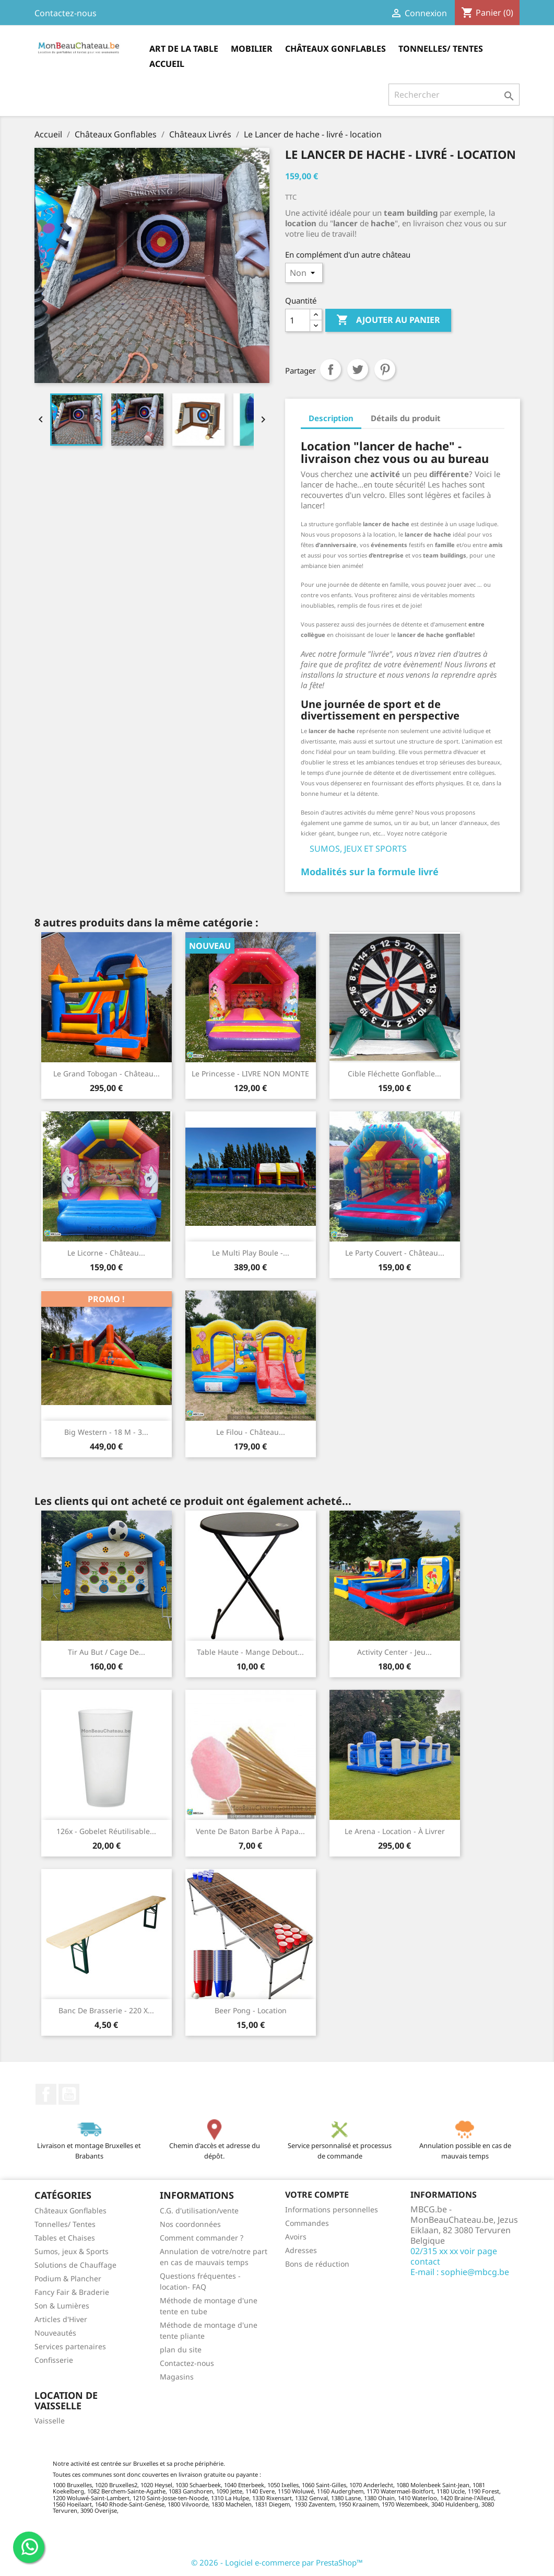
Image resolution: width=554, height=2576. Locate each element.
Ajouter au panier (388, 320)
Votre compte (317, 2194)
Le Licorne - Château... (106, 1253)
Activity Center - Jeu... (394, 1652)
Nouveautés (55, 2333)
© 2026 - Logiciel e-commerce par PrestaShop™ (277, 2562)
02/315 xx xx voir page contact (453, 2256)
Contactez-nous (65, 13)
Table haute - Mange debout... (250, 1652)
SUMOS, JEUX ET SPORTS (358, 848)
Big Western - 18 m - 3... (106, 1432)
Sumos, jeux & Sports (71, 2251)
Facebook (46, 2094)
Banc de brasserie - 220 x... (106, 2010)
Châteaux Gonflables (335, 48)
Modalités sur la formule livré (370, 871)
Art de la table (183, 48)
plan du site (181, 2349)
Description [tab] (331, 418)
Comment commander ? (201, 2238)
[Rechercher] (454, 95)
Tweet (357, 369)
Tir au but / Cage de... (106, 1652)
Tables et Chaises (64, 2238)
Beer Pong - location (251, 2010)
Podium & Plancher (67, 2278)
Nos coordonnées (190, 2224)
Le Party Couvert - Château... (394, 1253)
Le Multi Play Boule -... (250, 1253)
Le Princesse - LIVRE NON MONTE (250, 1073)
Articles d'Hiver (60, 2319)
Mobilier (252, 48)
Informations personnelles (331, 2209)
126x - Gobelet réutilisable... (106, 1831)
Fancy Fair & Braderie (71, 2292)
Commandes (307, 2223)
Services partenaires (70, 2346)
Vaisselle (49, 2421)
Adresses (301, 2250)
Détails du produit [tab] (406, 418)
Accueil (166, 63)
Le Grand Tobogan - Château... (106, 1073)
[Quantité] (297, 320)
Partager (330, 369)
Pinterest (384, 369)
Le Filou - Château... (250, 1432)
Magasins (177, 2377)
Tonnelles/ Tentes (440, 48)
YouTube (68, 2094)
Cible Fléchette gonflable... (394, 1073)
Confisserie (53, 2360)
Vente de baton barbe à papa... (250, 1831)
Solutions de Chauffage (75, 2265)
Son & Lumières (61, 2306)
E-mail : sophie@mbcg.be (459, 2272)
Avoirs (296, 2237)
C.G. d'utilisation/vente (199, 2210)
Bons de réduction (317, 2264)
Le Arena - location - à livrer (395, 1831)
